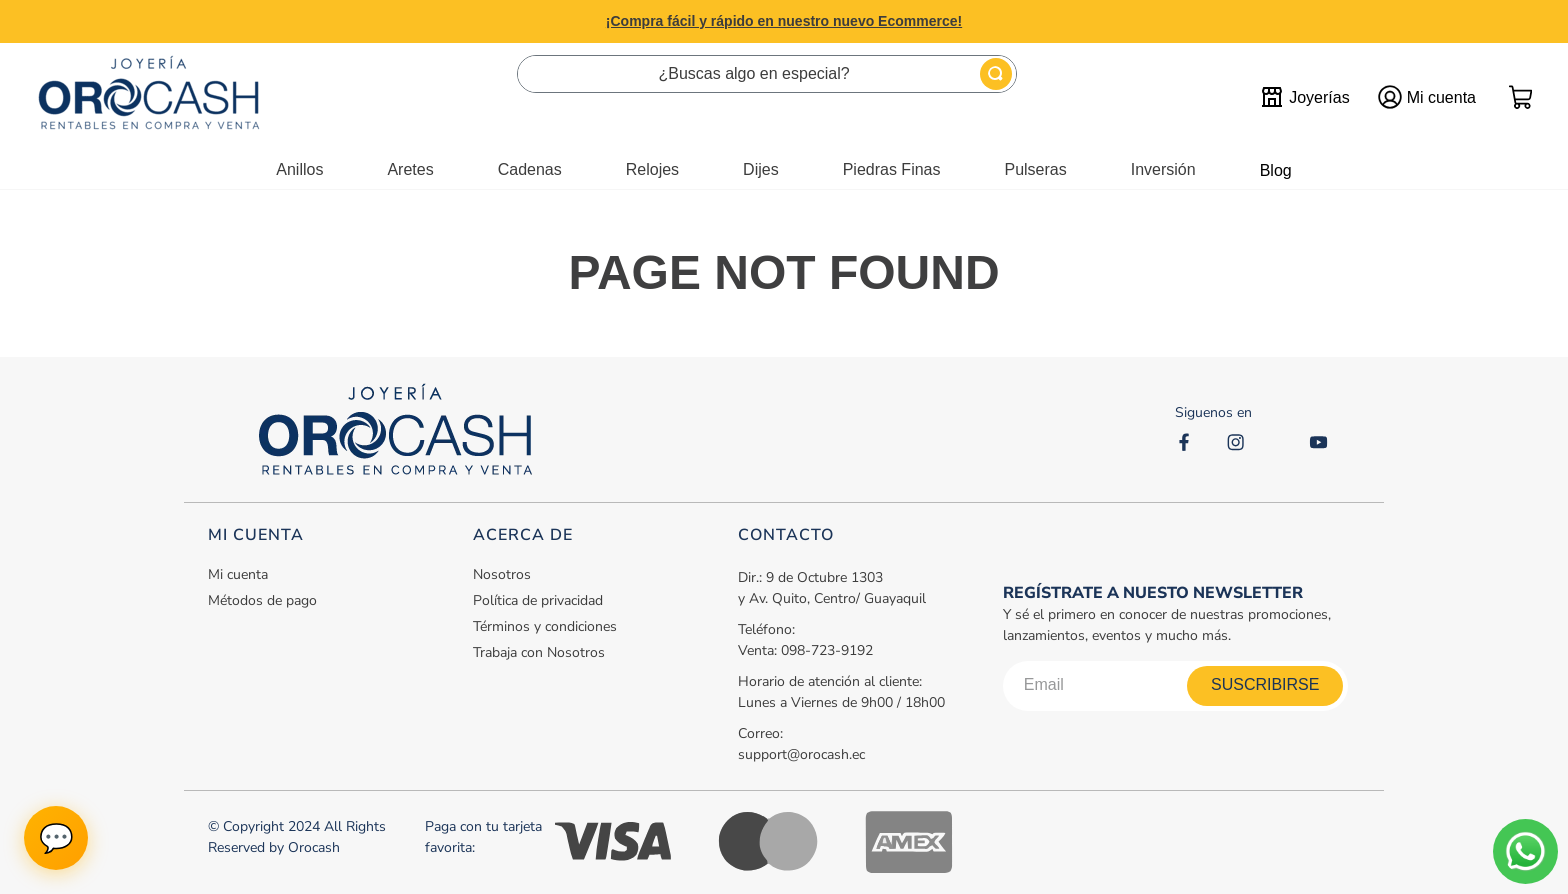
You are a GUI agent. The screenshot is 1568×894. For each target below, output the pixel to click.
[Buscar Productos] (996, 74)
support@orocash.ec (801, 754)
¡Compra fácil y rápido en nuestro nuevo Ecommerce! (784, 21)
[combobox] (767, 74)
